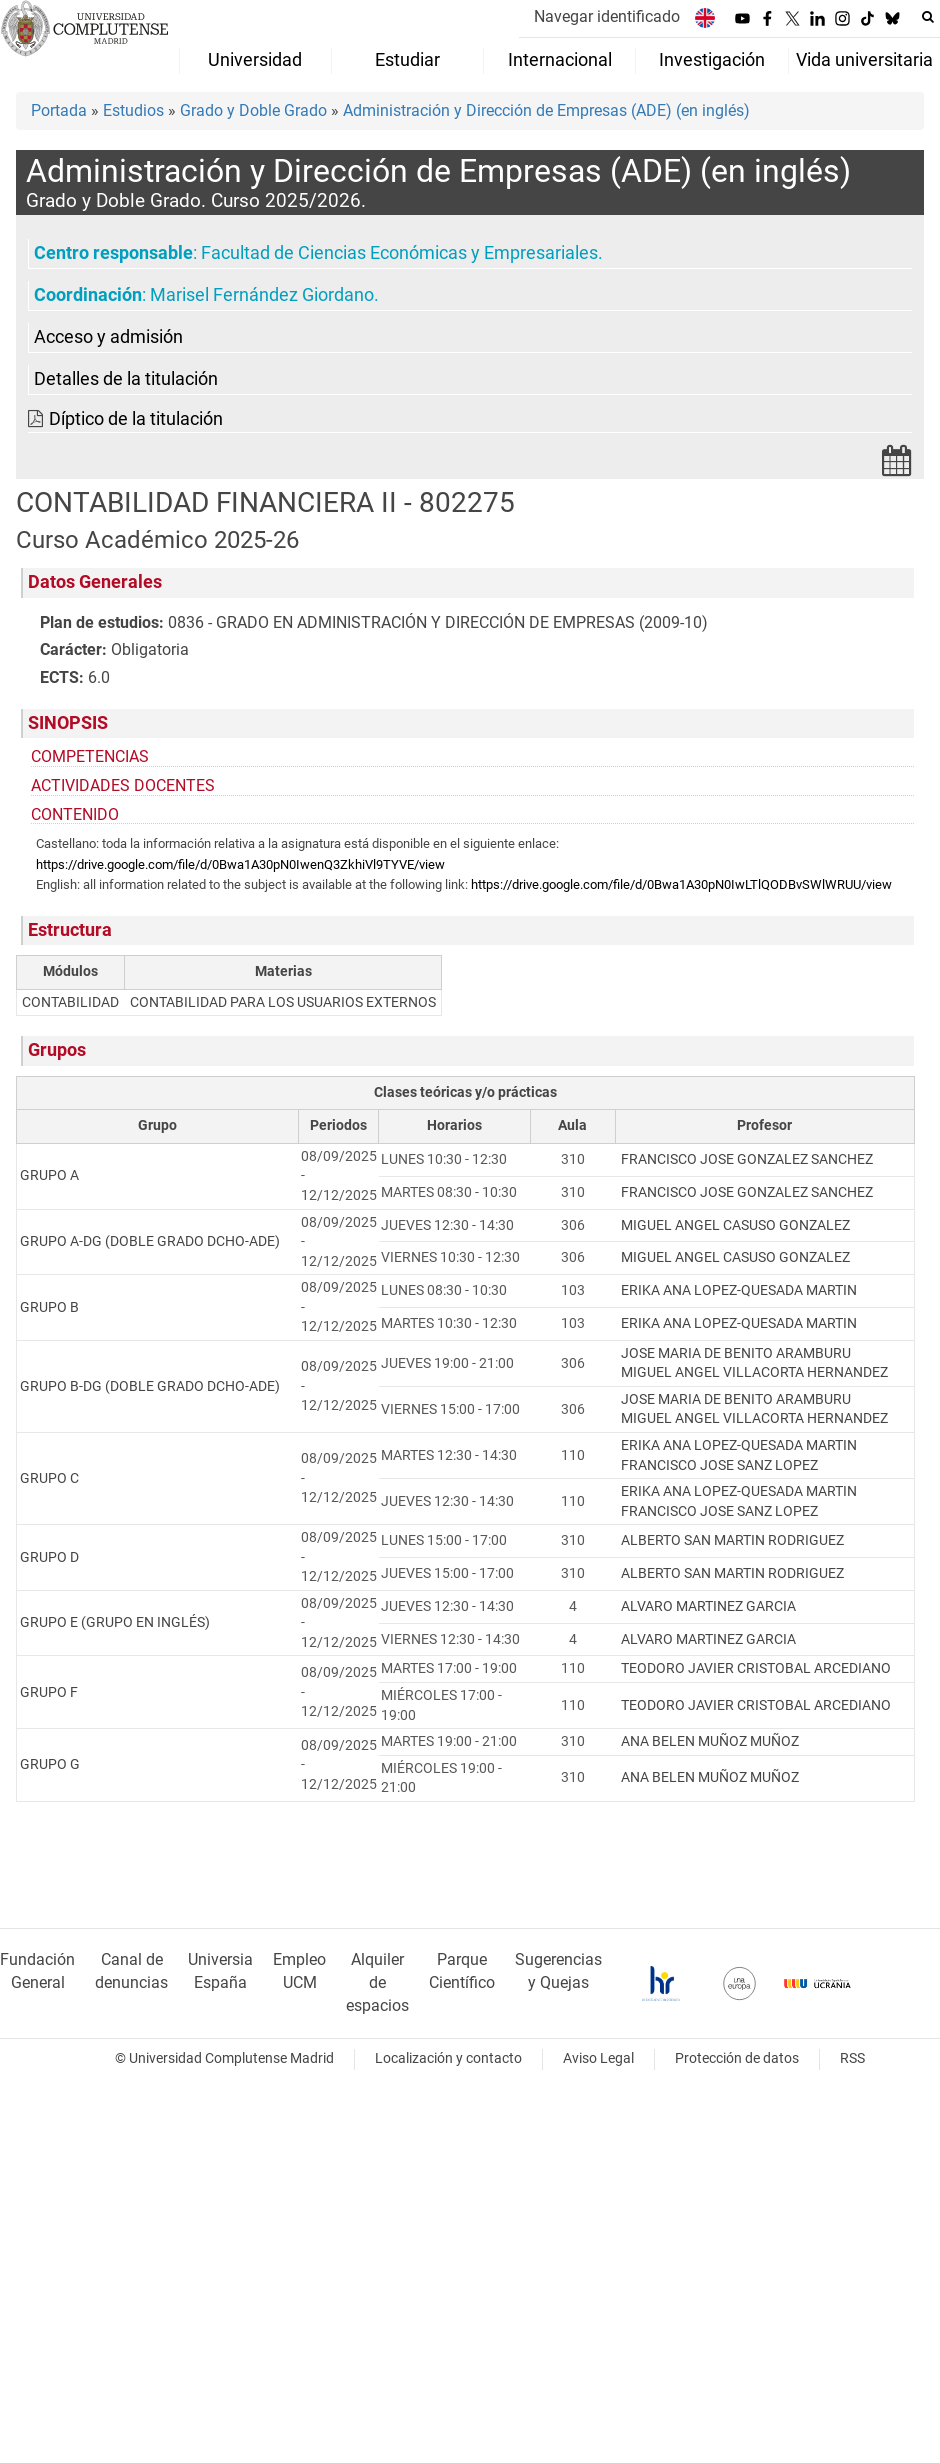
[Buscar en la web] (928, 17)
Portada (59, 110)
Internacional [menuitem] (560, 60)
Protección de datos (737, 2058)
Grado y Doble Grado (253, 110)
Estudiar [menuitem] (407, 60)
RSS (852, 2058)
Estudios (133, 110)
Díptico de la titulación (136, 419)
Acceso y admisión (108, 337)
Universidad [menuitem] (255, 60)
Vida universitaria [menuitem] (864, 60)
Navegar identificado (607, 16)
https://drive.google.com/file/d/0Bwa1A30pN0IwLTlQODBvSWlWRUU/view (681, 884)
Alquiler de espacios (377, 1982)
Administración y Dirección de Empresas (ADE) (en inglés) (546, 110)
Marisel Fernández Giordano (262, 295)
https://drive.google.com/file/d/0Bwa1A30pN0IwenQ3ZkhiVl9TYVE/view (240, 864)
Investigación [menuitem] (712, 60)
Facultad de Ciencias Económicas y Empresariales (399, 253)
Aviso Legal (598, 2058)
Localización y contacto (448, 2058)
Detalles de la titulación (126, 379)
